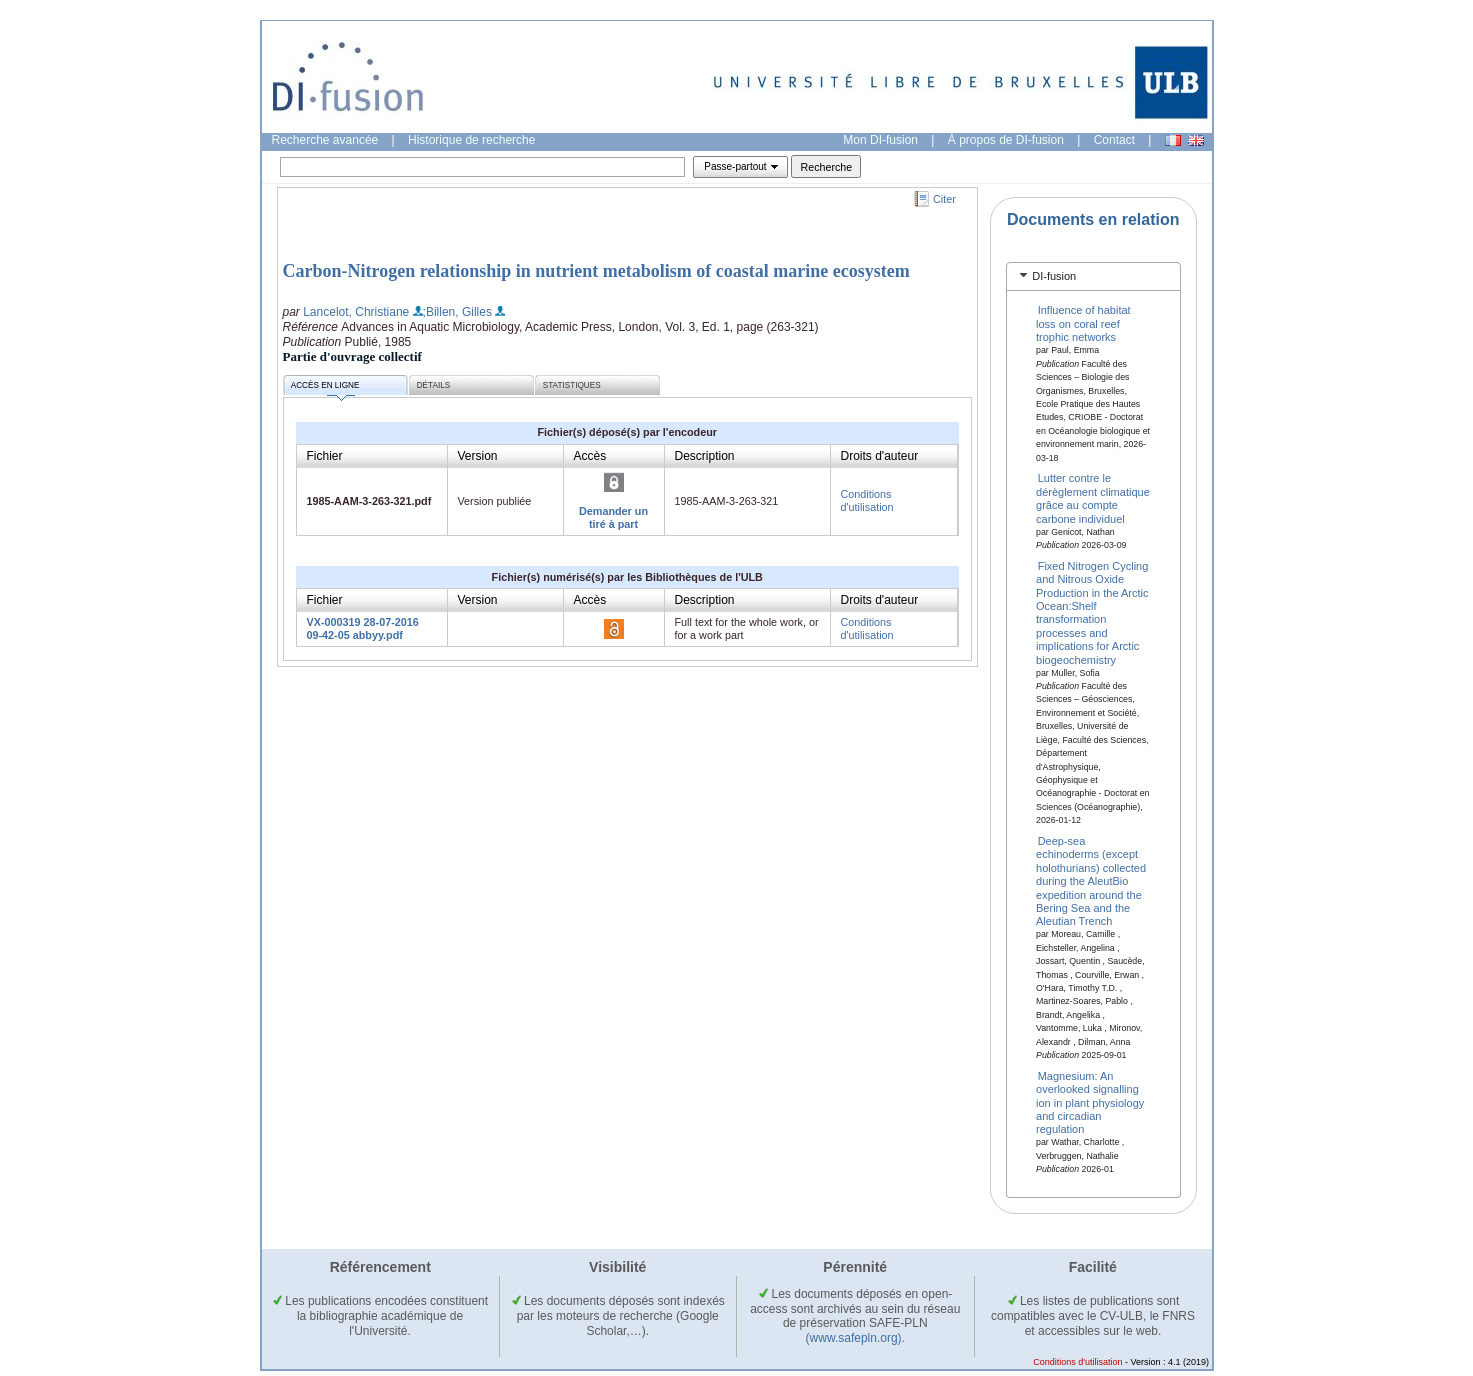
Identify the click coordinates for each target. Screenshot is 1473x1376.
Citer (944, 199)
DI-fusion (1054, 276)
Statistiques (572, 385)
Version (478, 456)
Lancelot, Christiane (356, 312)
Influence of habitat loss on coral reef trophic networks (1083, 323)
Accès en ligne (325, 388)
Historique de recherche (471, 140)
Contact (1114, 140)
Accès (590, 456)
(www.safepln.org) (854, 1338)
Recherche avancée (325, 140)
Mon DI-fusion (880, 140)
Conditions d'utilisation (867, 500)
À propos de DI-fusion (1006, 140)
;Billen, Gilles (457, 312)
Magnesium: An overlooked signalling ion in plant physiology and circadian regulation (1090, 1102)
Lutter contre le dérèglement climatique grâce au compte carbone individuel (1093, 498)
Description (705, 456)
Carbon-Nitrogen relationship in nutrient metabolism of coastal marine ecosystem (596, 271)
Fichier (325, 456)
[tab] (1093, 276)
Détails (434, 385)
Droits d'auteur (880, 456)
